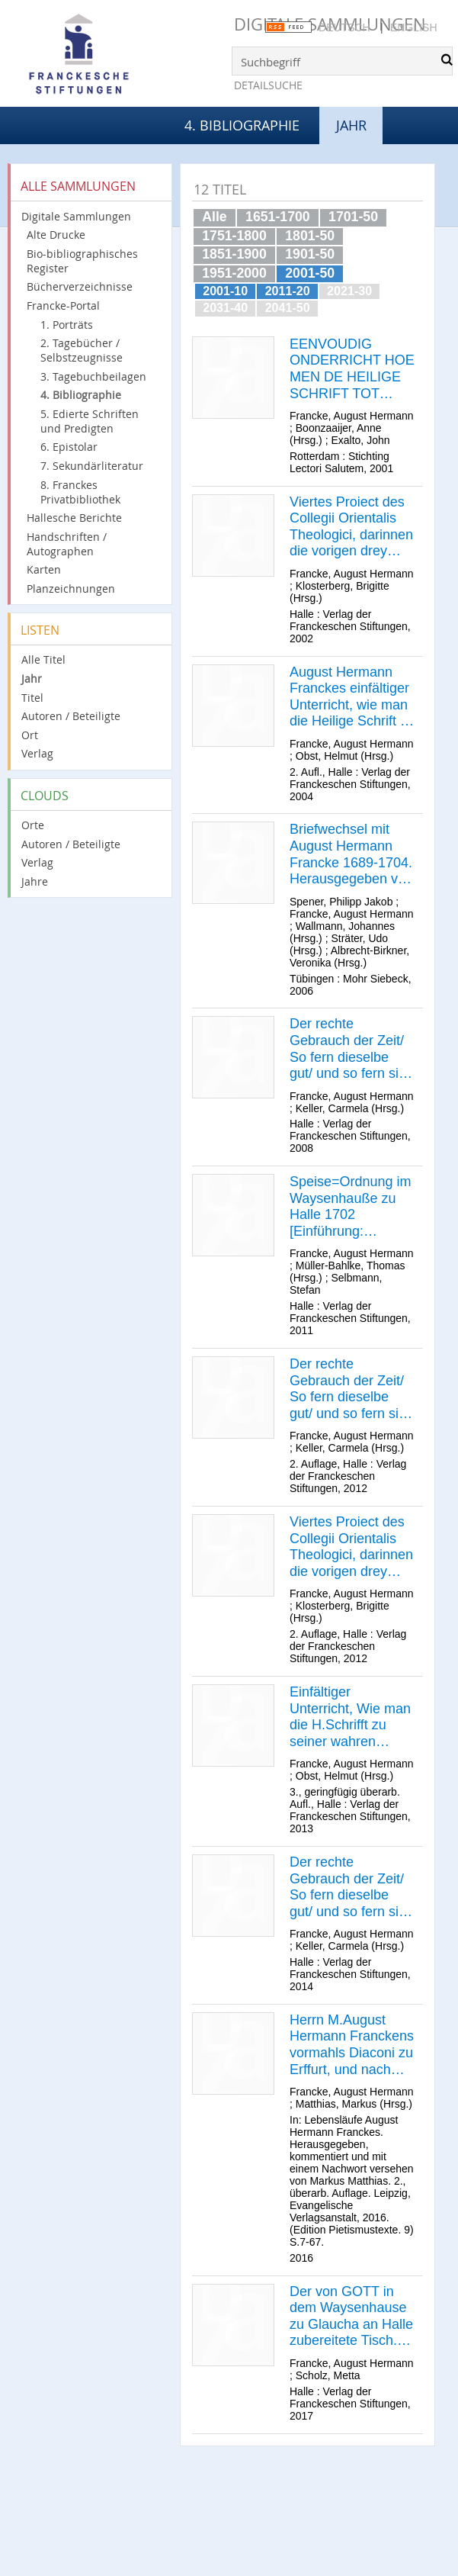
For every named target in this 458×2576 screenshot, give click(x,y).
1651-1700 (277, 216)
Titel (32, 697)
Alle (214, 216)
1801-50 (310, 235)
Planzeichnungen (71, 588)
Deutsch (344, 27)
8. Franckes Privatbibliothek (80, 492)
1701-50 (353, 216)
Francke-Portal (63, 305)
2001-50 (310, 273)
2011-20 (287, 290)
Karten (44, 569)
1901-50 (310, 254)
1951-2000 (234, 273)
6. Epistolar (69, 446)
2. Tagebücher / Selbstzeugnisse (81, 350)
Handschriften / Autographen (67, 543)
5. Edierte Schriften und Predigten (89, 421)
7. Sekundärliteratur (91, 465)
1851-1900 (234, 254)
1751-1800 (234, 235)
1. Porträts (66, 324)
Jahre (34, 881)
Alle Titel (43, 659)
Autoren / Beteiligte (70, 716)
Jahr (31, 678)
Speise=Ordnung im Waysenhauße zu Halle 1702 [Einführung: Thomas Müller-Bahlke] (351, 1207)
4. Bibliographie (241, 125)
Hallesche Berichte (74, 517)
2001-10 (225, 290)
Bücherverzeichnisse (80, 286)
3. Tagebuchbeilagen (93, 376)
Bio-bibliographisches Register (82, 260)
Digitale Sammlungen (76, 216)
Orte (32, 825)
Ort (29, 735)
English (413, 27)
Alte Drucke (56, 234)
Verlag (37, 753)
